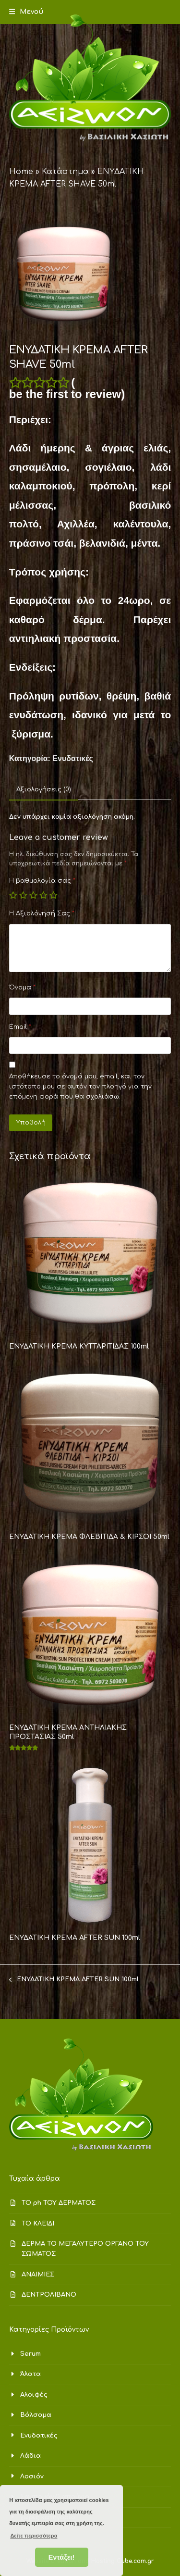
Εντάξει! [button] (61, 2557)
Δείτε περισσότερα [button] (33, 2535)
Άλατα (30, 2374)
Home (21, 171)
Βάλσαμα (35, 2415)
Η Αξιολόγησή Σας (41, 913)
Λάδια (30, 2455)
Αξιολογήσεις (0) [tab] (43, 789)
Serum (30, 2354)
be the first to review (65, 394)
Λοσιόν (32, 2476)
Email (20, 1027)
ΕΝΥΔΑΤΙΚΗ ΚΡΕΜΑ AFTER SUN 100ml (74, 1980)
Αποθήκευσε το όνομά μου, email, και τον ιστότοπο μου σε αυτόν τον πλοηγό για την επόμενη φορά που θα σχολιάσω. (80, 1086)
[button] (26, 11)
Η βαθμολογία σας (42, 880)
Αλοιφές (34, 2394)
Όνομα (22, 987)
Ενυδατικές (72, 758)
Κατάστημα (65, 171)
